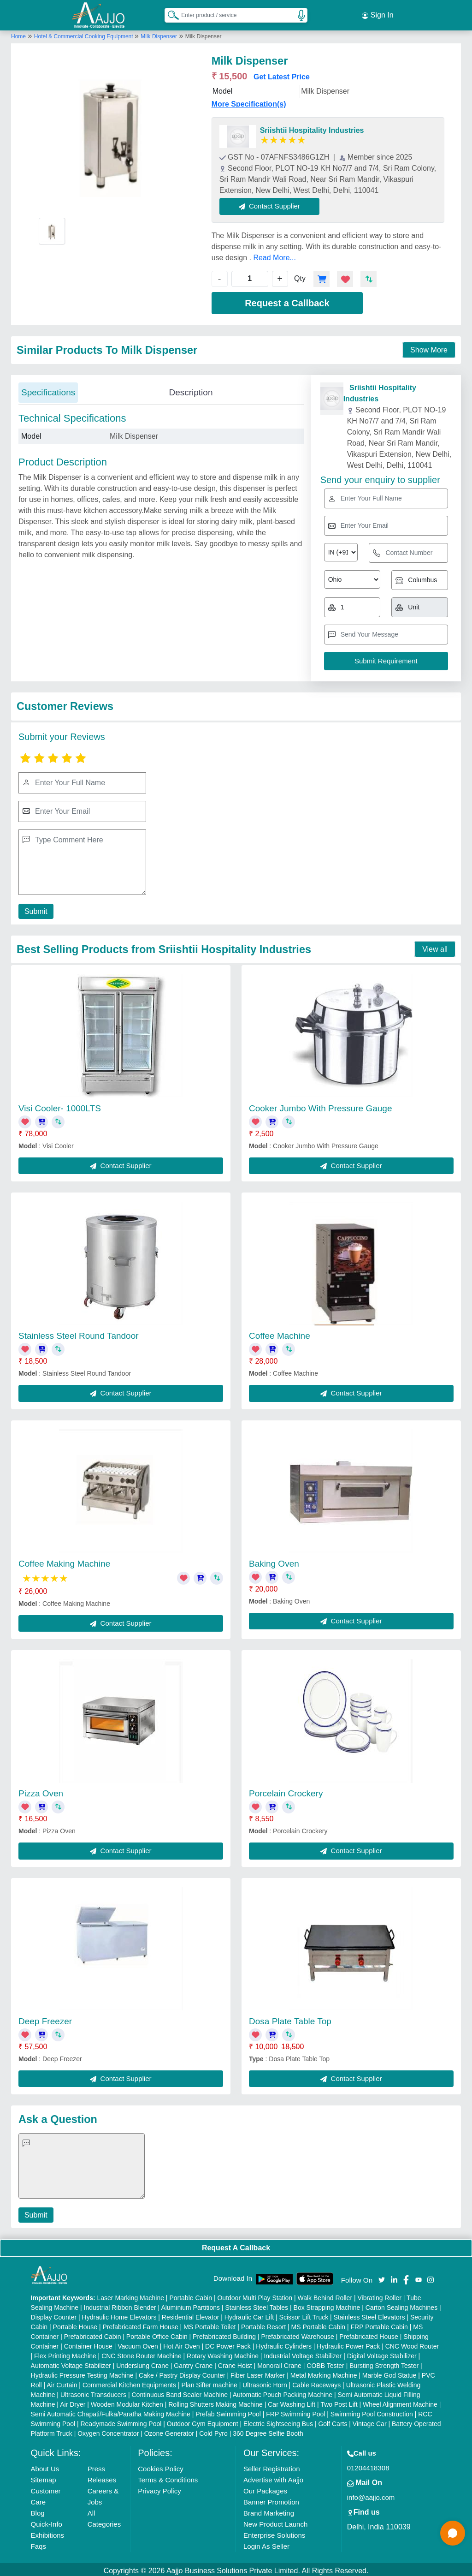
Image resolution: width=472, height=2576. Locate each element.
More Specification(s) (249, 101)
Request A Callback (236, 2245)
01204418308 (368, 2465)
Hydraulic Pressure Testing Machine (82, 2372)
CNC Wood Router (412, 2343)
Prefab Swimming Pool (228, 2411)
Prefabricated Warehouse (297, 2333)
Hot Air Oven (181, 2343)
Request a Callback (287, 300)
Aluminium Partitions (190, 2304)
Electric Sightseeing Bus (278, 2421)
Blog (38, 2510)
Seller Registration (271, 2466)
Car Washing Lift (291, 2401)
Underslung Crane (142, 2363)
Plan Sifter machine (209, 2382)
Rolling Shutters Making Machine (215, 2401)
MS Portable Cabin (318, 2324)
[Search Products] (169, 13)
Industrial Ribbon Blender (120, 2304)
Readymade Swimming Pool (120, 2421)
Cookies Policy (160, 2466)
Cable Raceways (316, 2382)
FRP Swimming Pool (295, 2411)
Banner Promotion (271, 2499)
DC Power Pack (228, 2343)
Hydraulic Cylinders (284, 2343)
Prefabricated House (368, 2333)
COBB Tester (325, 2363)
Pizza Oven (40, 1790)
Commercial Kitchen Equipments (129, 2382)
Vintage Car (370, 2421)
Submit (34, 908)
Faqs (38, 2543)
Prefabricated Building (224, 2333)
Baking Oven (274, 1561)
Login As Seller (266, 2543)
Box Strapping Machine (327, 2304)
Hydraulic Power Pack (348, 2343)
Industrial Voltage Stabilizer (303, 2353)
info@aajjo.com (371, 2494)
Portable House (75, 2324)
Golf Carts (332, 2421)
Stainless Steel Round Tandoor (78, 1333)
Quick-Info (46, 2521)
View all (435, 946)
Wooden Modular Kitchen (127, 2401)
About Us (45, 2466)
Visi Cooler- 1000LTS (59, 1105)
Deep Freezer (45, 2018)
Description (190, 389)
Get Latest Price (282, 74)
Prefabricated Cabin (92, 2333)
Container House (88, 2343)
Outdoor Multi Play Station (254, 2295)
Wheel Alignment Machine (400, 2401)
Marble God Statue (389, 2372)
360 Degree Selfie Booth (268, 2430)
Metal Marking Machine (323, 2372)
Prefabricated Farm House (140, 2324)
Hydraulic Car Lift (249, 2314)
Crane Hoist (235, 2363)
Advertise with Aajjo (273, 2477)
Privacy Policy (159, 2488)
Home (18, 33)
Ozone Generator (169, 2430)
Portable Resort (263, 2324)
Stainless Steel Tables (256, 2304)
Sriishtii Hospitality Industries (312, 127)
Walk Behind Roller (325, 2295)
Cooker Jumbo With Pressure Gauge (320, 1105)
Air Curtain (62, 2382)
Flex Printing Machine (65, 2353)
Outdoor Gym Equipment (202, 2421)
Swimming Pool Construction (371, 2411)
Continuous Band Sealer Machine (180, 2392)
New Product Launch (275, 2521)
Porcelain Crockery (286, 1790)
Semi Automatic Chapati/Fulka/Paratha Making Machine (110, 2411)
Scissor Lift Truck (304, 2314)
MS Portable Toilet (209, 2324)
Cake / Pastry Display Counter (182, 2372)
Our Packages (265, 2488)
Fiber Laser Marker (257, 2372)
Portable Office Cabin (157, 2333)
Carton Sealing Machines (401, 2304)
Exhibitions (48, 2532)
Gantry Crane (193, 2363)
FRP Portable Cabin (379, 2324)
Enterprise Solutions (274, 2532)
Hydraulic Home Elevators (119, 2314)
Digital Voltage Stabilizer (382, 2353)
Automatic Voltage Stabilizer (71, 2363)
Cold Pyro (213, 2430)
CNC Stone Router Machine (141, 2353)
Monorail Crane (279, 2363)
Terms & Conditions (168, 2477)
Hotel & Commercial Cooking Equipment (84, 33)
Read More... (274, 255)
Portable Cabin (190, 2295)
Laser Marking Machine (130, 2295)
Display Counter (54, 2314)
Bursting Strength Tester (384, 2363)
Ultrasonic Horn (264, 2382)
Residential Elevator (190, 2314)
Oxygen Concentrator (108, 2430)
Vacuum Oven (138, 2343)
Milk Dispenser (159, 33)
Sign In (377, 14)
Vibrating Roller (379, 2295)
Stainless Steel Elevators (369, 2314)
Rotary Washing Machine (223, 2353)
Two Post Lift (338, 2401)
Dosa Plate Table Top (290, 2018)
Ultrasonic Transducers (93, 2392)
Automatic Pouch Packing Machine (282, 2392)
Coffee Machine (279, 1333)
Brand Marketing (268, 2510)
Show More (429, 347)
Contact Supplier (272, 203)
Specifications (48, 389)
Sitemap (43, 2477)
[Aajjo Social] (381, 2276)
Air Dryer (72, 2401)
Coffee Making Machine (64, 1561)
